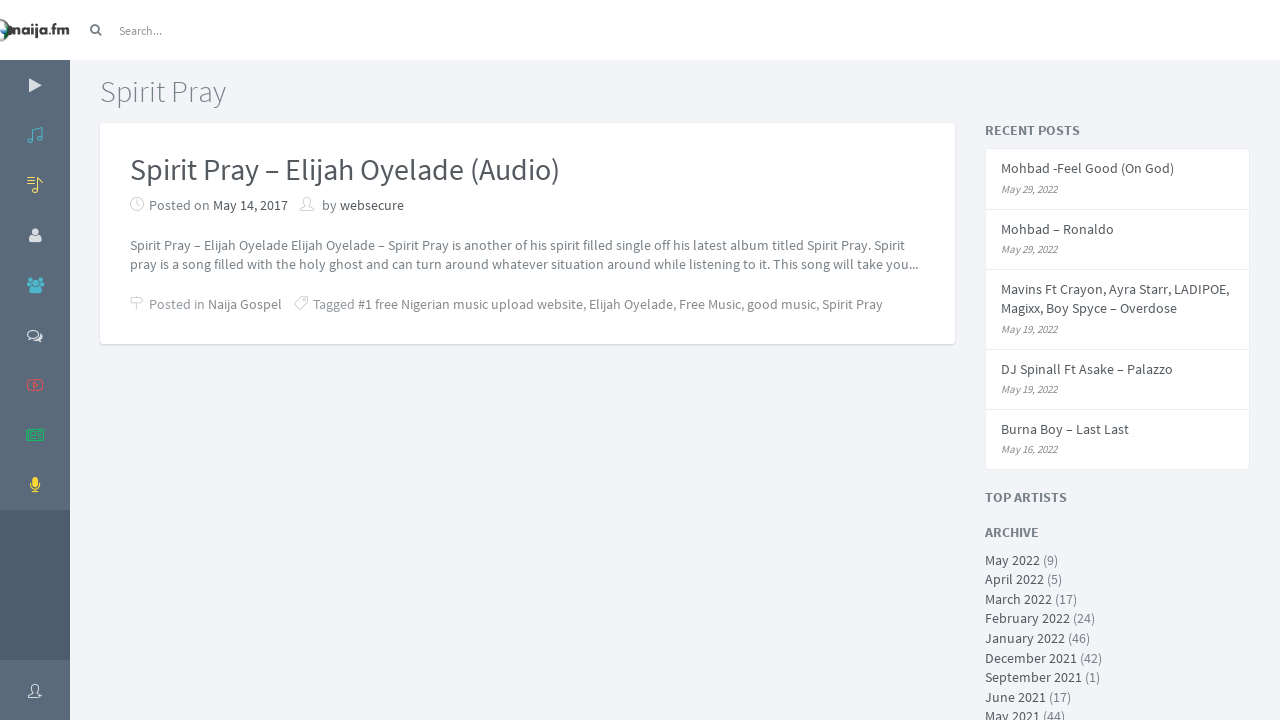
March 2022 (1018, 599)
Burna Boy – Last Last (1065, 429)
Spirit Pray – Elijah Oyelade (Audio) (345, 169)
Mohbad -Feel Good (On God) (1087, 168)
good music (781, 304)
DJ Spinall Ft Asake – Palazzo (1087, 369)
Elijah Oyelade (631, 304)
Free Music (710, 304)
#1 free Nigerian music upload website (470, 304)
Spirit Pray (852, 304)
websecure (372, 205)
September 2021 (1033, 677)
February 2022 (1027, 618)
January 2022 (1025, 638)
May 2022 (1012, 560)
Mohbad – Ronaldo (1057, 229)
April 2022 (1014, 579)
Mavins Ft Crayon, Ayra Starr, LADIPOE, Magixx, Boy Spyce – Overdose (1115, 299)
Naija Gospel (245, 304)
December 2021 (1031, 658)
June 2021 (1015, 697)
